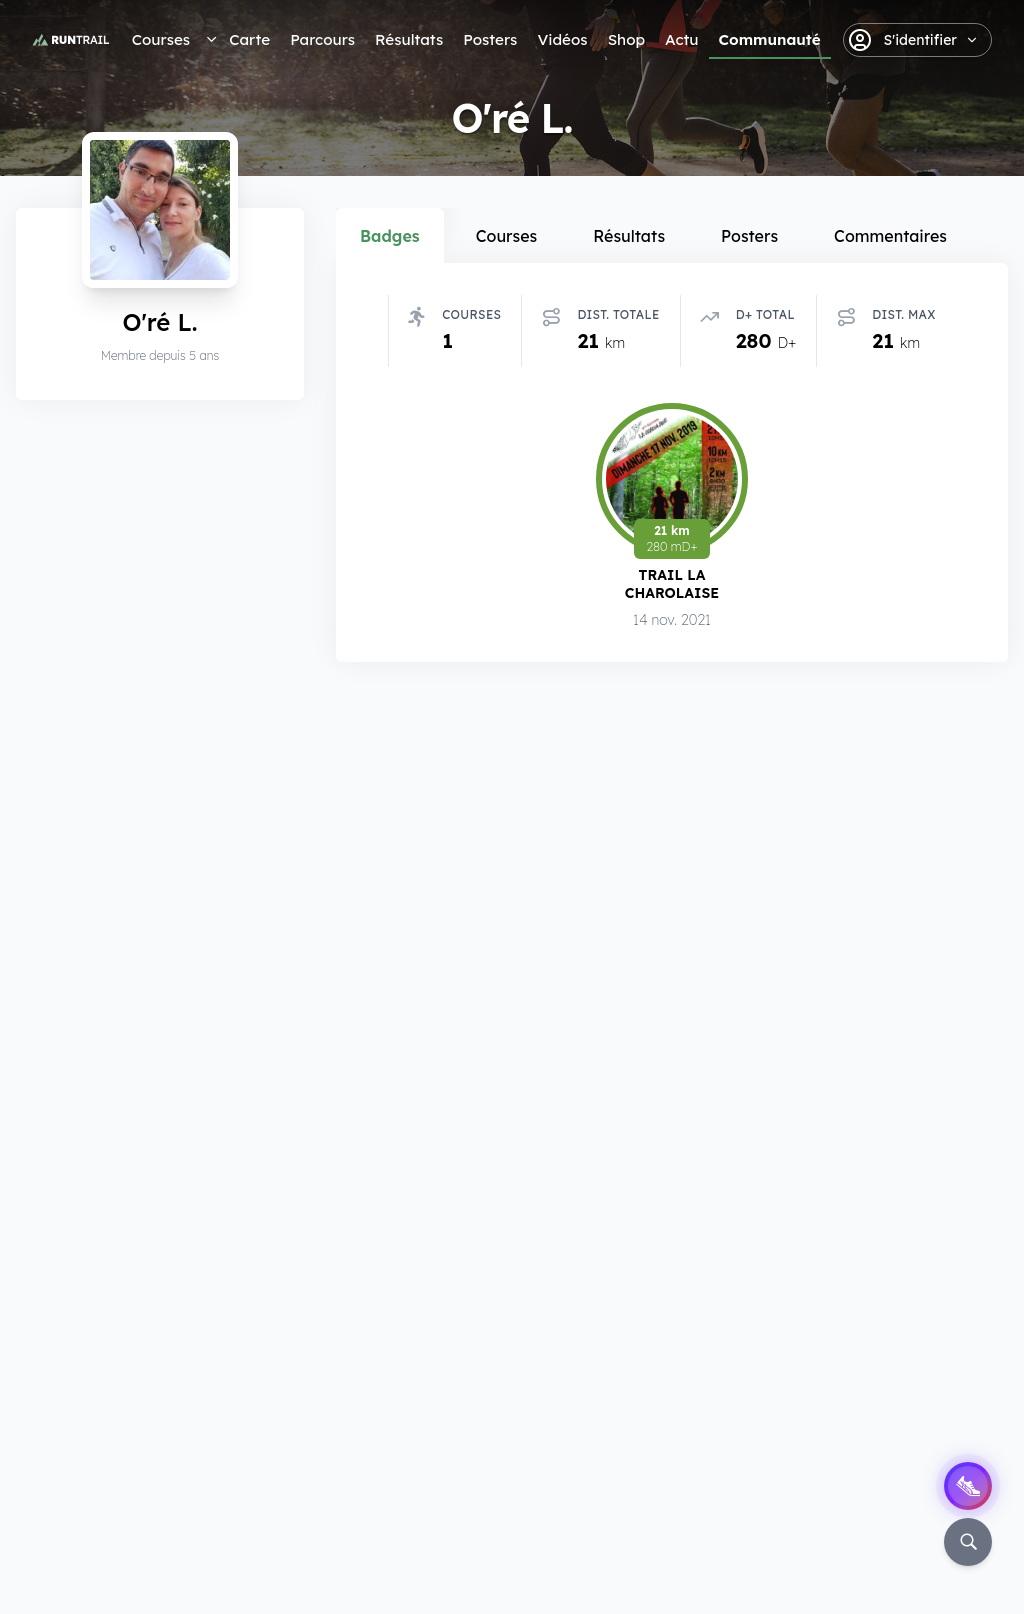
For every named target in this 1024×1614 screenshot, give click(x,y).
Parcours (322, 39)
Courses (161, 39)
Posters (490, 39)
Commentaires (890, 236)
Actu (681, 39)
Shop (626, 39)
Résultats (409, 39)
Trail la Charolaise (672, 583)
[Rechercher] (968, 1542)
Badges (390, 236)
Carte (249, 39)
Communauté (770, 39)
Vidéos (562, 39)
